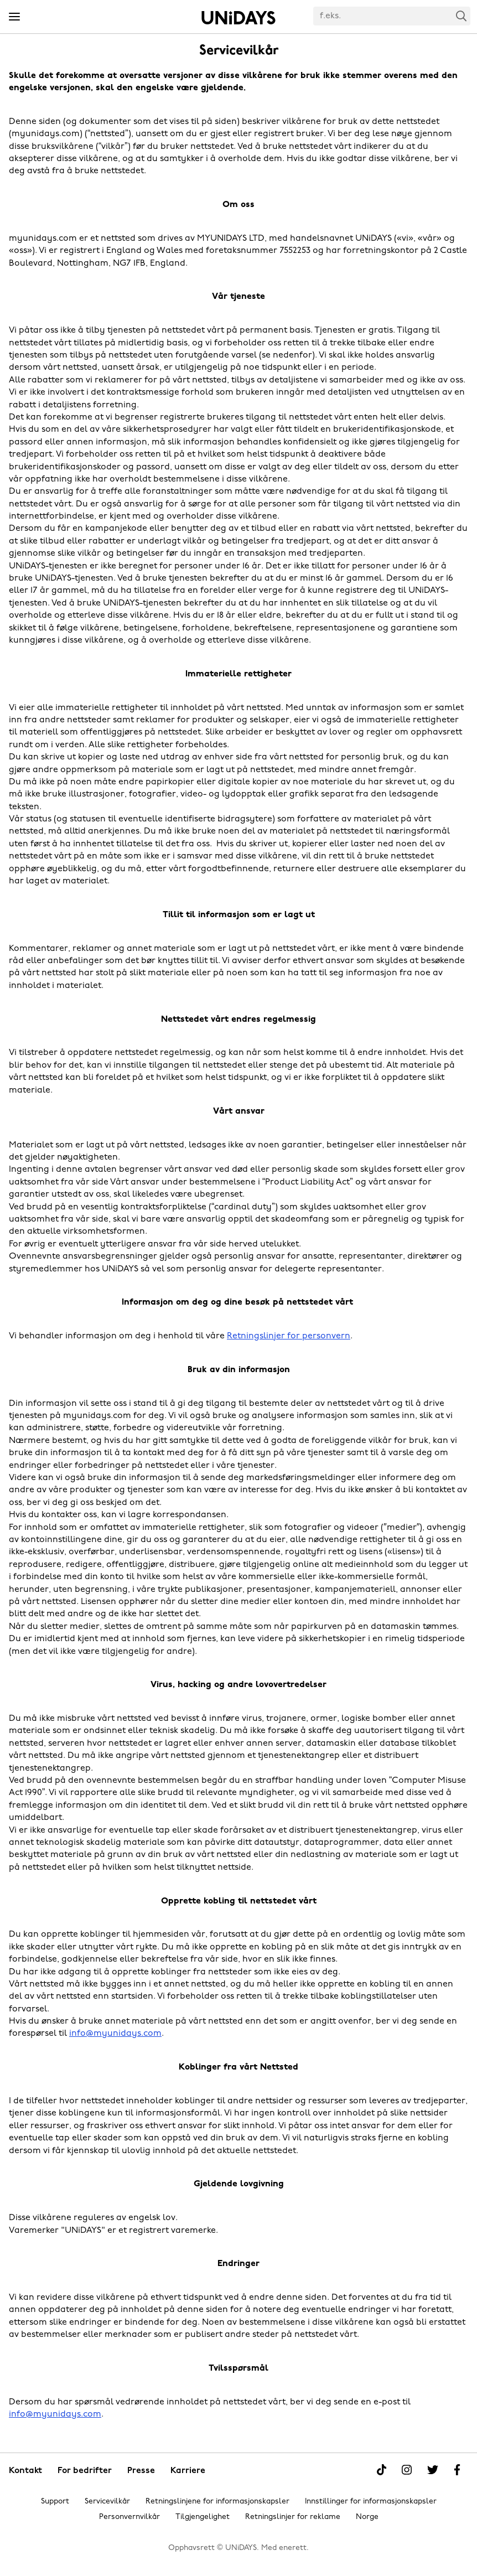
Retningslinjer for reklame (292, 2517)
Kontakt (25, 2470)
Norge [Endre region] (367, 2517)
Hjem (238, 18)
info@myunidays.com (115, 2033)
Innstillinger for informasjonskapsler (371, 2501)
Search (461, 16)
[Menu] (14, 17)
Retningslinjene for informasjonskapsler (217, 2501)
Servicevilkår (107, 2501)
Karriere (187, 2470)
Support (55, 2501)
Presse (141, 2470)
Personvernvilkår (129, 2517)
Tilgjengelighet (202, 2517)
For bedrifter (85, 2470)
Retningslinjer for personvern (288, 1336)
